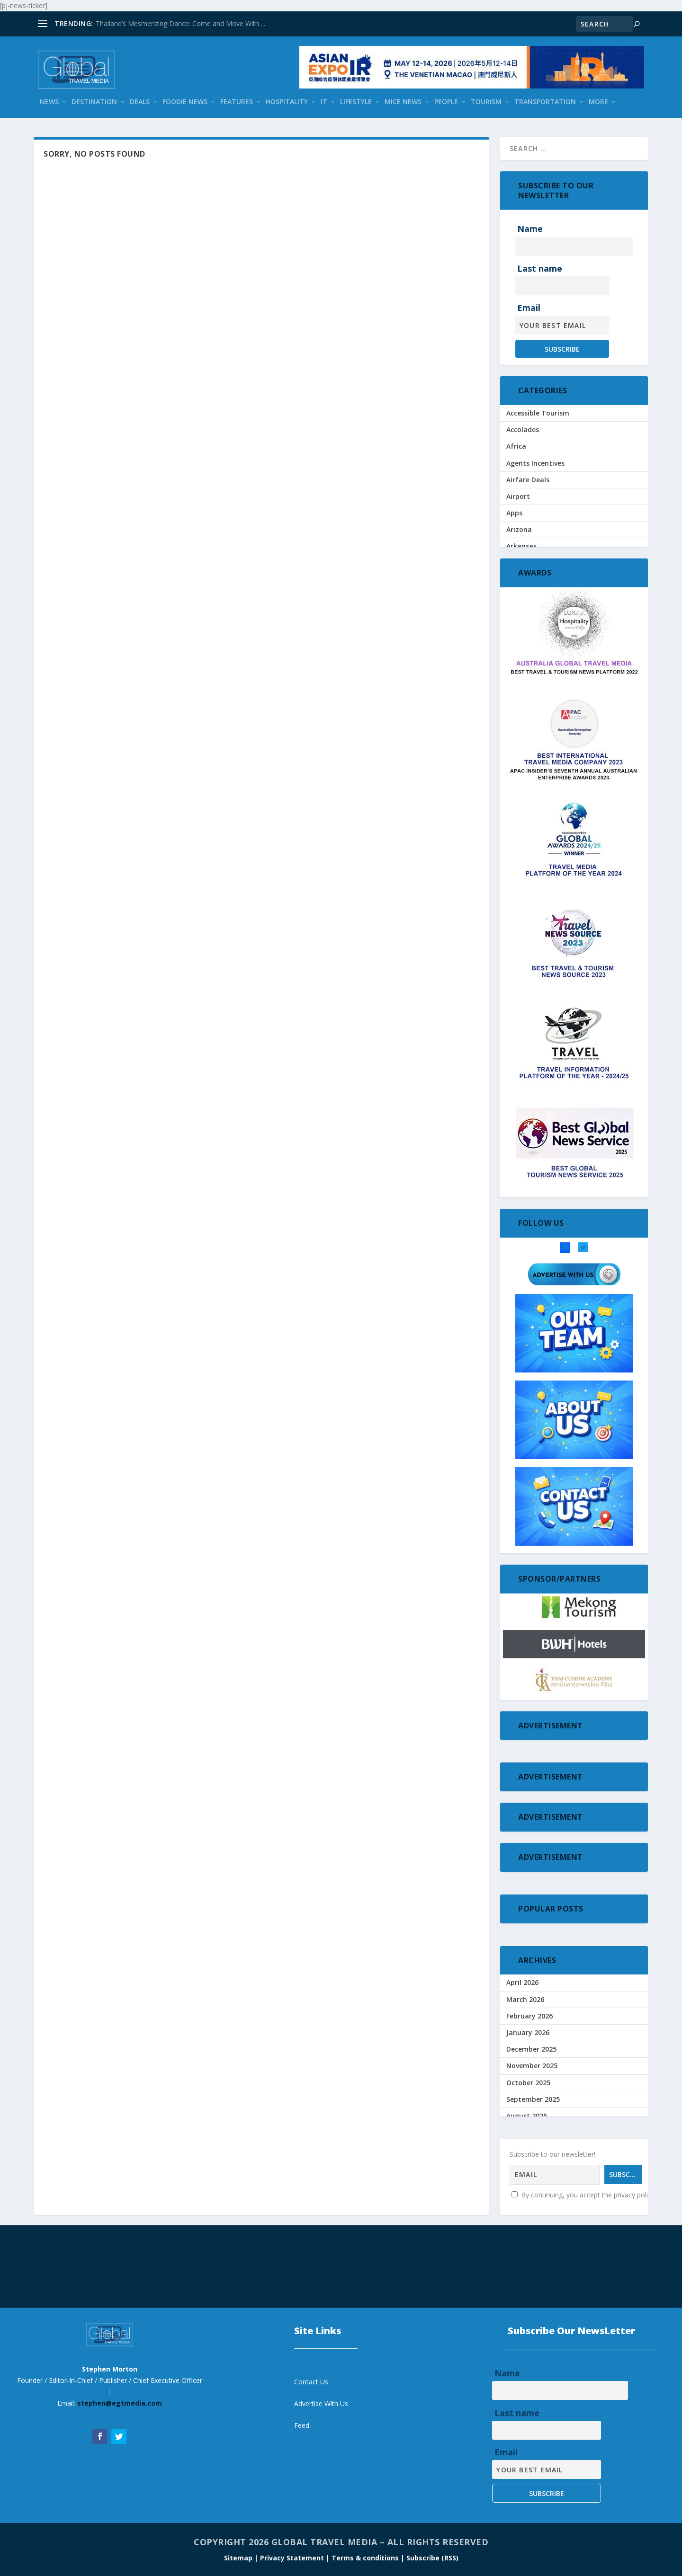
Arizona (519, 529)
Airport (518, 496)
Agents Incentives (535, 463)
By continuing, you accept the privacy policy (583, 2194)
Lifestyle (356, 102)
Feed (301, 2425)
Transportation (545, 102)
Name (530, 228)
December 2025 (531, 2049)
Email (528, 307)
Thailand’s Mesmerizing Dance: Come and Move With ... (180, 23)
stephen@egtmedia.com (119, 2403)
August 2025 (526, 2115)
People (446, 102)
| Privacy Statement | (292, 2557)
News (49, 102)
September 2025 (533, 2099)
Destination (94, 102)
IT (324, 102)
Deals (140, 102)
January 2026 (527, 2032)
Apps (514, 512)
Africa (516, 446)
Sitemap (239, 2557)
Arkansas (521, 545)
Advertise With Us (321, 2403)
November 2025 (531, 2065)
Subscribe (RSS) (432, 2557)
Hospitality (287, 102)
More (598, 102)
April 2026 (522, 1982)
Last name (539, 268)
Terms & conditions (366, 2557)
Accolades (522, 429)
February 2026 (529, 2015)
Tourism (486, 102)
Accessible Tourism (537, 412)
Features (236, 102)
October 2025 (528, 2082)
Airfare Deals (527, 479)
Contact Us (311, 2381)
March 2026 (525, 1999)
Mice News (403, 102)
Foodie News (184, 102)
